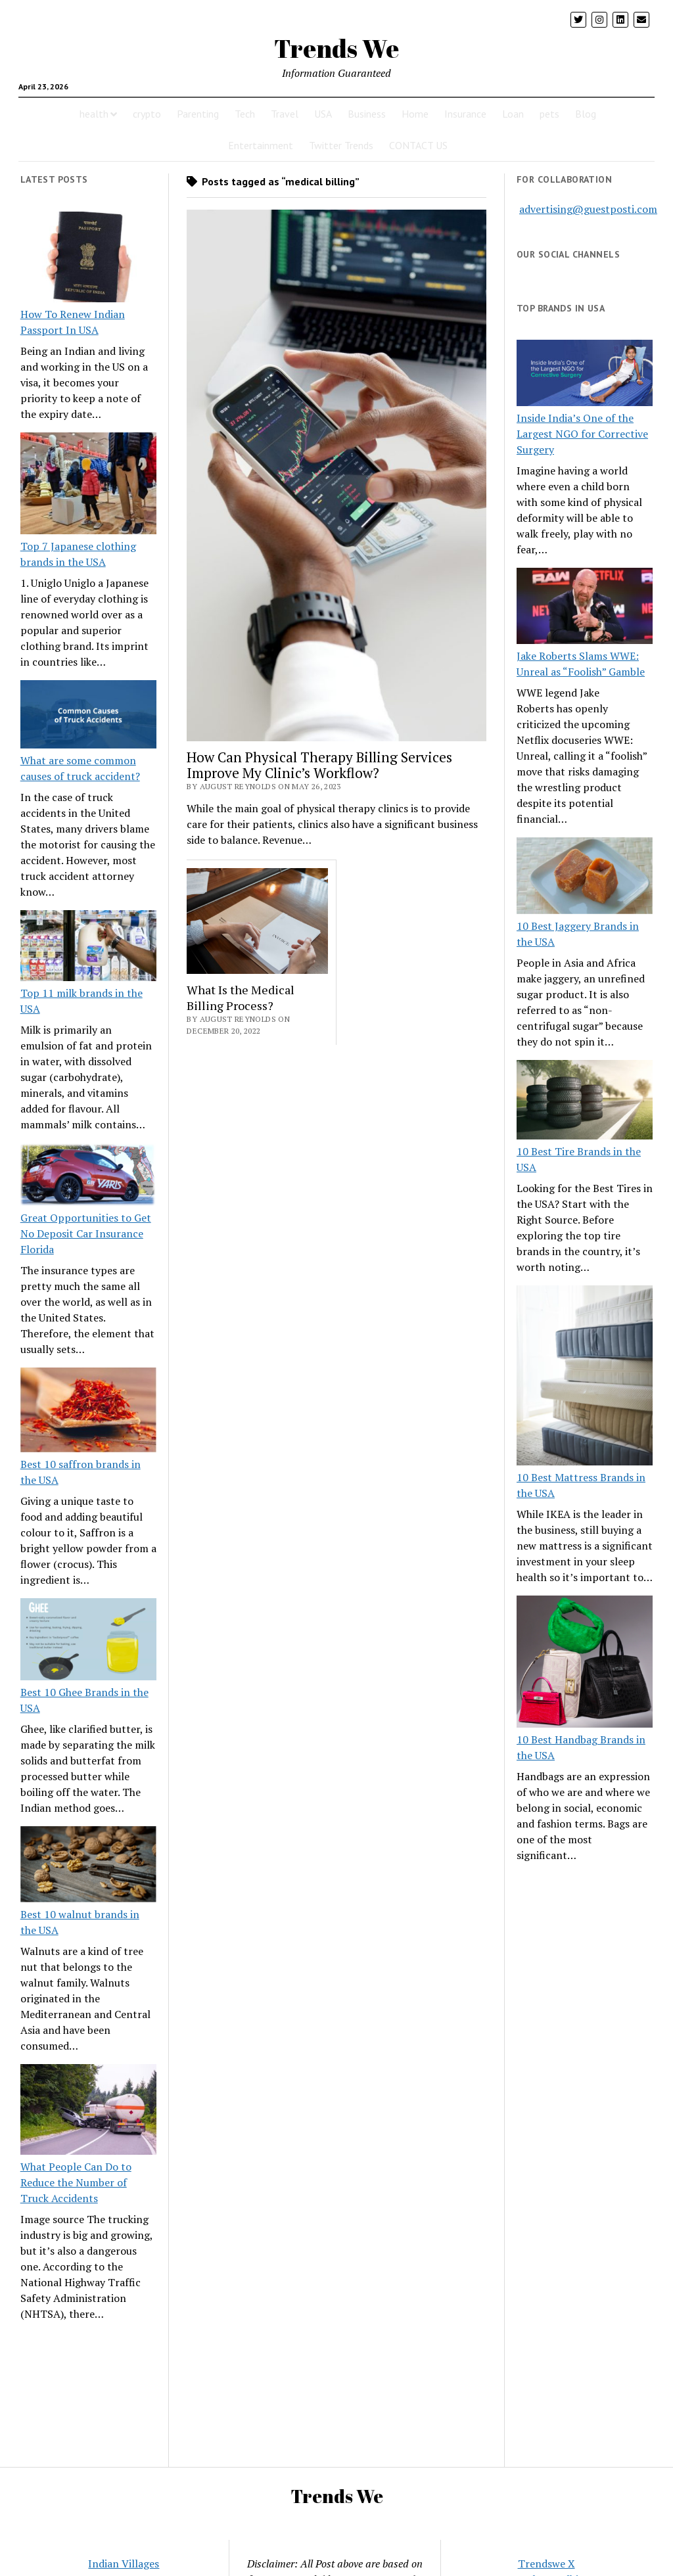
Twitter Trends (341, 145)
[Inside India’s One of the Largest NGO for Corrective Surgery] (585, 374)
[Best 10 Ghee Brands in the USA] (88, 1641)
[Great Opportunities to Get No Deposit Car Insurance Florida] (88, 1176)
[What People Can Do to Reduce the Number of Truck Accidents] (88, 2111)
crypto (147, 113)
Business (367, 113)
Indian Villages (123, 2563)
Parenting (198, 113)
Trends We (336, 48)
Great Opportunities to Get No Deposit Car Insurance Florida (85, 1233)
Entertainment (260, 145)
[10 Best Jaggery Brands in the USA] (585, 877)
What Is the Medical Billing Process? (240, 997)
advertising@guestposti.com (588, 209)
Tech (245, 113)
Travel (284, 113)
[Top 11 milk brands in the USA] (88, 947)
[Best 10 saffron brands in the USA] (88, 1412)
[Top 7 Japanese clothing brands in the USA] (88, 485)
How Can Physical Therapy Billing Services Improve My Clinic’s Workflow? (319, 765)
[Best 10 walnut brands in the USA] (88, 1866)
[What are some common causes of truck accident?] (88, 716)
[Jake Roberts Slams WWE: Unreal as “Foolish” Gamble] (585, 608)
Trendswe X (546, 2563)
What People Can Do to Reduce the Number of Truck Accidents (75, 2182)
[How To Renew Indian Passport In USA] (88, 259)
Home (415, 113)
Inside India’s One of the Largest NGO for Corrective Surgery (582, 434)
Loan (513, 113)
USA (323, 113)
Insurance (465, 113)
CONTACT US (418, 145)
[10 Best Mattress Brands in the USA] (585, 1377)
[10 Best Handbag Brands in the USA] (585, 1664)
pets (549, 113)
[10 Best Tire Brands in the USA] (585, 1101)
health (94, 113)
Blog (585, 113)
